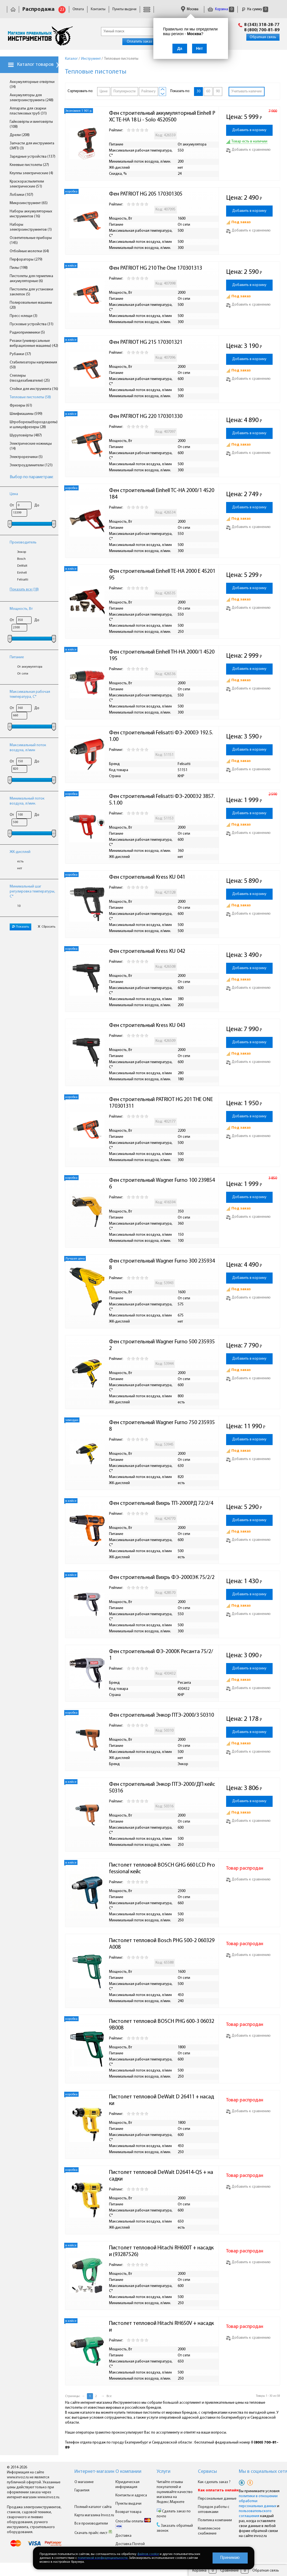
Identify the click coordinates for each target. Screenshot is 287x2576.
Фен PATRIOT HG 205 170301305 (145, 194)
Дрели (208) (20, 135)
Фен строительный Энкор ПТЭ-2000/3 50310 (161, 1715)
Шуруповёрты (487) (26, 435)
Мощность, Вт (21, 609)
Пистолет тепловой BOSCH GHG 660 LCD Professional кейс (162, 1868)
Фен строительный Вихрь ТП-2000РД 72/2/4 (161, 1503)
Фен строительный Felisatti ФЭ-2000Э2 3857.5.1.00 (162, 800)
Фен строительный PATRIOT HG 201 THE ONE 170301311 (161, 1103)
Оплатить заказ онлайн (146, 42)
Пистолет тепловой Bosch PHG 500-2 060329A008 (161, 1944)
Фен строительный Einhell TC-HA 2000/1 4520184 (161, 494)
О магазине (84, 2482)
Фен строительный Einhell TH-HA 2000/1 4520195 (161, 655)
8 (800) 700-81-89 (262, 30)
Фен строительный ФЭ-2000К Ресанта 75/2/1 (161, 1655)
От (12, 505)
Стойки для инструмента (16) (34, 389)
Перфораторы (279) (26, 259)
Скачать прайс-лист (93, 2533)
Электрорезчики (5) (26, 457)
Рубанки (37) (20, 354)
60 (208, 91)
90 (218, 91)
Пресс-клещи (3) (23, 316)
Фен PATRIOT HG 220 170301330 (145, 416)
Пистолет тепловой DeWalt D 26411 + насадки (161, 2100)
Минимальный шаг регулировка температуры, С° (32, 891)
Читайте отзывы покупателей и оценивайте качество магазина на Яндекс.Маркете (175, 2492)
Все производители (91, 2524)
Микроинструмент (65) (29, 203)
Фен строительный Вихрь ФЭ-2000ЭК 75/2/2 (161, 1577)
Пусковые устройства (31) (31, 324)
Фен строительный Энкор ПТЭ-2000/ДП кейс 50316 (162, 1788)
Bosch (21, 559)
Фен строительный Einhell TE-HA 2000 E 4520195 (162, 575)
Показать (20, 926)
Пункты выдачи (124, 9)
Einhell (22, 572)
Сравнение (229, 2571)
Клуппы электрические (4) (31, 173)
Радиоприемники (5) (27, 333)
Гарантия (81, 2490)
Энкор (21, 552)
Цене (104, 91)
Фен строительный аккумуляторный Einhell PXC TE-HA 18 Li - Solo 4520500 (162, 117)
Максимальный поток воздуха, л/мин (28, 747)
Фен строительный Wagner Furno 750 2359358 (162, 1426)
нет (19, 868)
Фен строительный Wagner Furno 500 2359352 (162, 1345)
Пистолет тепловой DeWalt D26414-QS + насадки (161, 2176)
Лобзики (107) (21, 195)
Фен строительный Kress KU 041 (147, 877)
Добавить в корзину (249, 130)
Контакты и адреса (131, 2495)
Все (109, 2396)
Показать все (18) (24, 589)
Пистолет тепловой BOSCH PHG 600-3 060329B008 (161, 2025)
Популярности (124, 91)
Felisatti (22, 579)
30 (198, 91)
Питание (17, 657)
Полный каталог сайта (93, 2507)
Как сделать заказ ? (214, 2482)
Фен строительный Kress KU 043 (147, 1025)
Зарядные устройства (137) (32, 157)
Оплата (78, 9)
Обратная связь (263, 37)
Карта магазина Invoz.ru (94, 2515)
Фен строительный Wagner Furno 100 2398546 (162, 1184)
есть (20, 861)
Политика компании (215, 2520)
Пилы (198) (19, 268)
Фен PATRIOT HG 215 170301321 (145, 342)
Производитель (23, 542)
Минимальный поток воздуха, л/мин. (27, 801)
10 (18, 906)
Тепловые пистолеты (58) (30, 397)
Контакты (98, 9)
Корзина (221, 9)
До (36, 505)
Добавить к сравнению (248, 150)
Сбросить (46, 926)
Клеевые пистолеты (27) (29, 165)
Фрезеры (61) (21, 406)
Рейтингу (148, 91)
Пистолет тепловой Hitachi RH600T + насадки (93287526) (161, 2251)
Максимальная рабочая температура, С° (30, 694)
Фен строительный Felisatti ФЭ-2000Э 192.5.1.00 (161, 736)
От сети (22, 673)
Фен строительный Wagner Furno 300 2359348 (162, 1264)
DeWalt (22, 566)
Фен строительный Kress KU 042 (147, 951)
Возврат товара (128, 2512)
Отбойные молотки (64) (29, 251)
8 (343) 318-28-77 (262, 25)
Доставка (123, 2536)
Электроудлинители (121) (31, 465)
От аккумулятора (29, 666)
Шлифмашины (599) (26, 414)
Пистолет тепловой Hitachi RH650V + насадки (161, 2327)
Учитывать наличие (246, 91)
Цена (14, 494)
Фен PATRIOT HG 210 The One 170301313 (155, 268)
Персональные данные (217, 2499)
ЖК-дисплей (20, 852)
